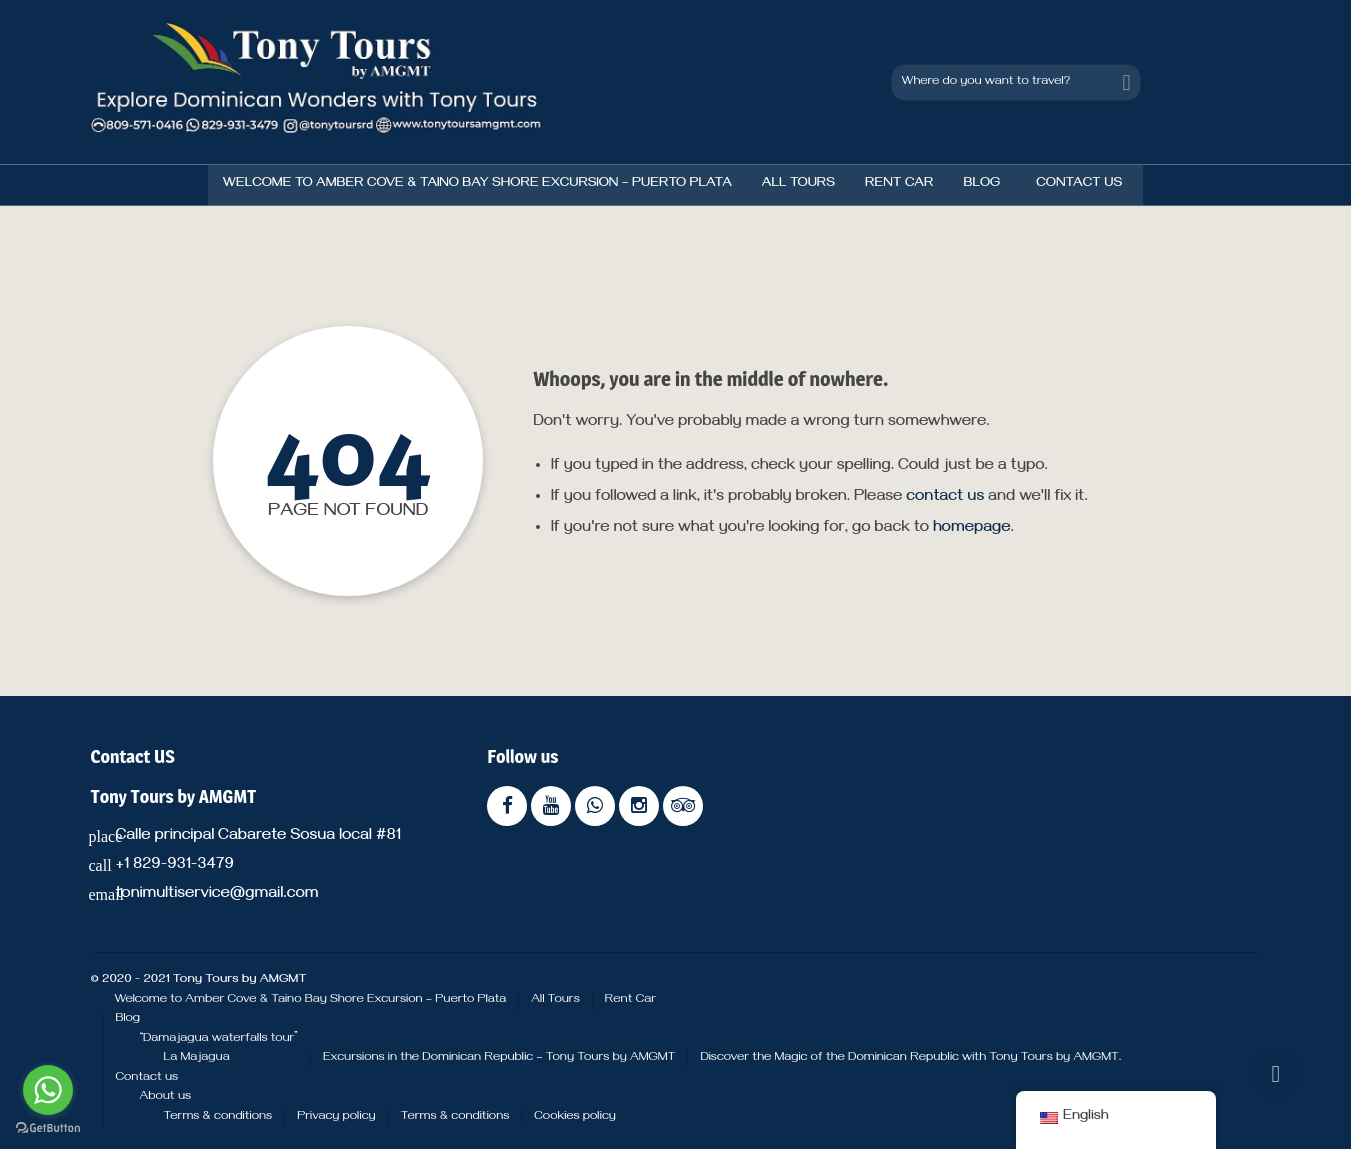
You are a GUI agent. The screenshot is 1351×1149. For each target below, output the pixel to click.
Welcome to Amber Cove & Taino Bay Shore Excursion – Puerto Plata (477, 184)
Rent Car (899, 184)
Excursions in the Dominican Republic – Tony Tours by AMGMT (499, 1058)
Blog (981, 184)
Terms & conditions (218, 1117)
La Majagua (197, 1058)
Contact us (1079, 184)
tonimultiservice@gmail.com (216, 895)
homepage (972, 529)
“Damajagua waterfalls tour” (219, 1039)
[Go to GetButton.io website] (48, 1128)
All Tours (798, 184)
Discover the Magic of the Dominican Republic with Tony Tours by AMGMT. (910, 1058)
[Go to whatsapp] (48, 1090)
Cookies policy (575, 1117)
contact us (945, 498)
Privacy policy (336, 1117)
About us (166, 1097)
